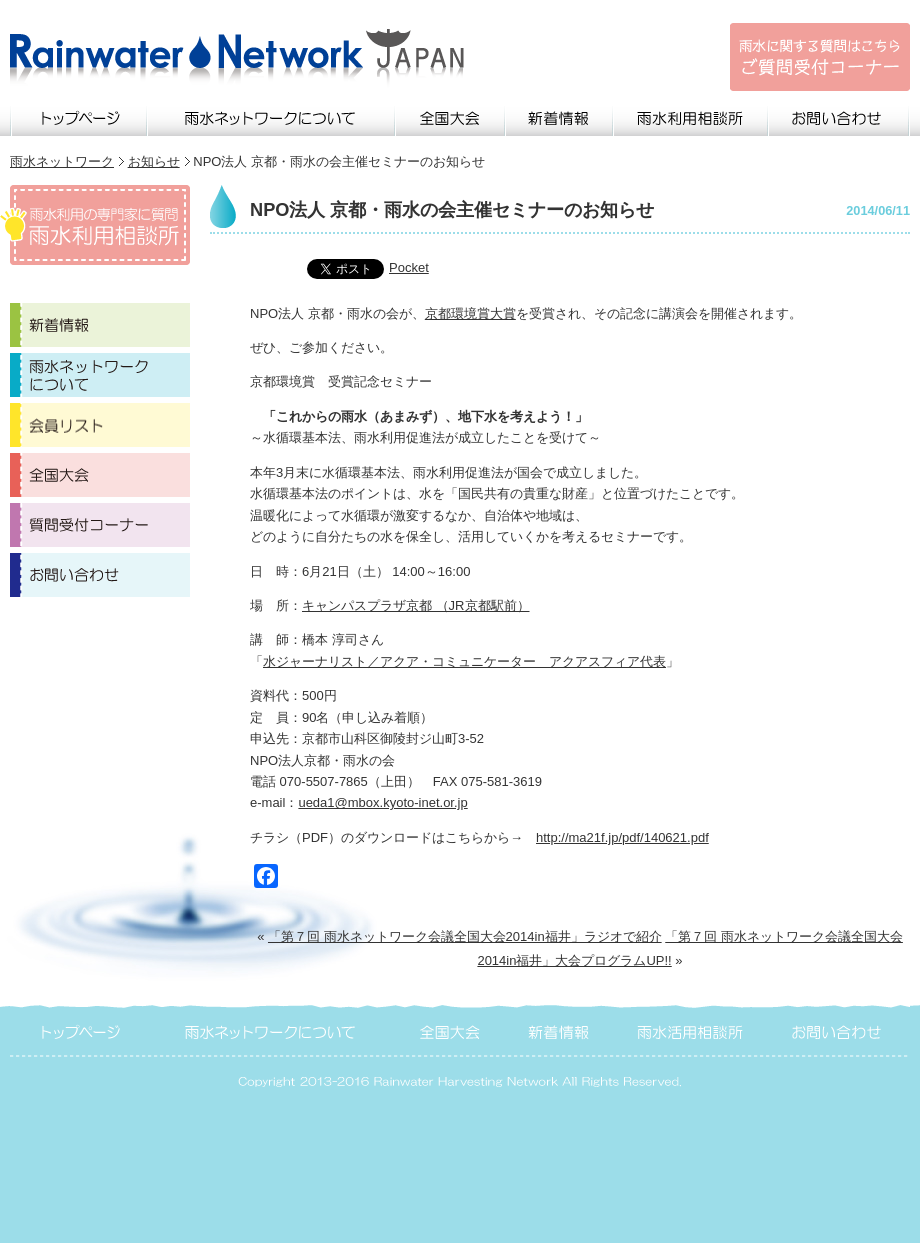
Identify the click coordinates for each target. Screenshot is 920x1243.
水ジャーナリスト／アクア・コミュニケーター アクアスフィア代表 (464, 661)
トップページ (79, 116)
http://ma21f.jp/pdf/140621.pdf (622, 837)
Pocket (409, 267)
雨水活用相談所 (691, 1029)
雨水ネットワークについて (272, 116)
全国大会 (451, 116)
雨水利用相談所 (691, 116)
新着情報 (560, 116)
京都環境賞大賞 (470, 313)
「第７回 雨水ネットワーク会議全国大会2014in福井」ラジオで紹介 (465, 936)
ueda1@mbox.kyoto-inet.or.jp (382, 802)
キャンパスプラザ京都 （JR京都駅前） (416, 605)
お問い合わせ (839, 116)
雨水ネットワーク (62, 161)
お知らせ (154, 161)
